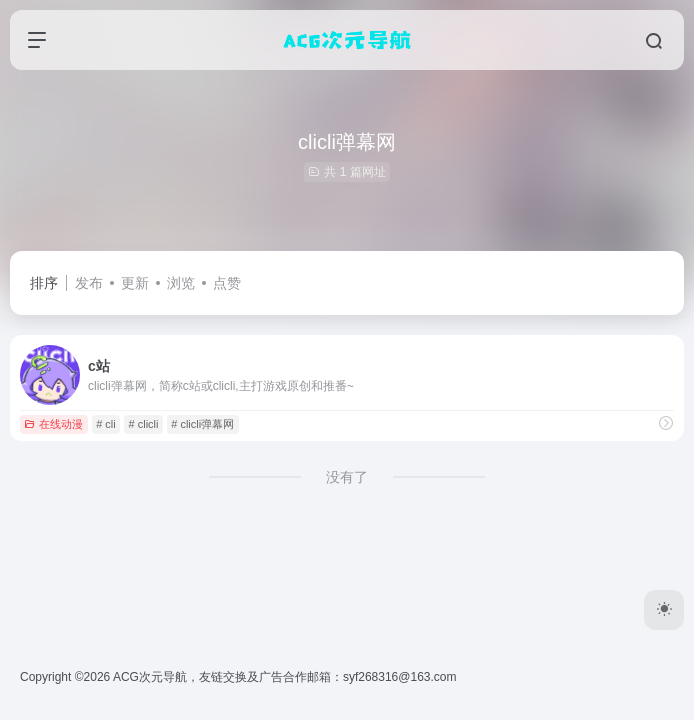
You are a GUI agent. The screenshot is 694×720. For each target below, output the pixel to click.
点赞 (227, 283)
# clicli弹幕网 (202, 424)
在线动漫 (53, 424)
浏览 (181, 283)
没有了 (347, 477)
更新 (135, 283)
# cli (106, 424)
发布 (89, 283)
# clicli (144, 424)
